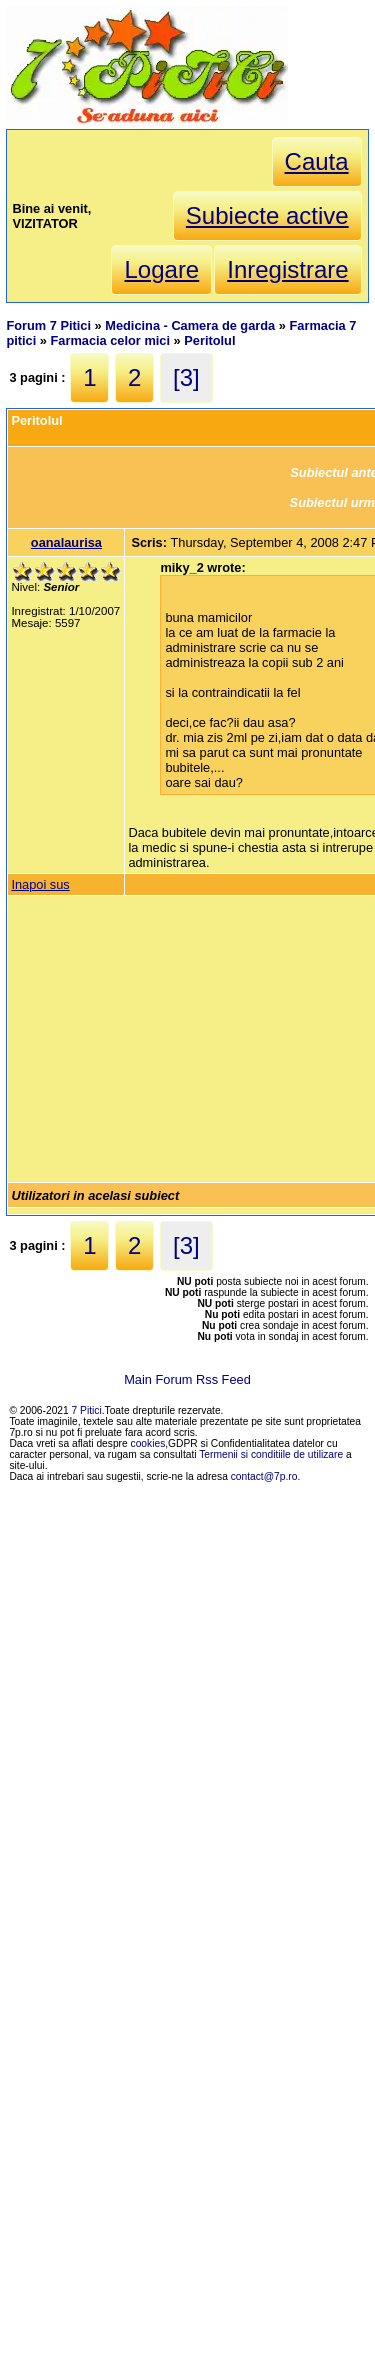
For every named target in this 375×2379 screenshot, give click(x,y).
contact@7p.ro (264, 1476)
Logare (161, 269)
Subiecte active (267, 215)
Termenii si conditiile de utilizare (271, 1454)
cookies (148, 1443)
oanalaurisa (66, 542)
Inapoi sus (40, 884)
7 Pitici (87, 1410)
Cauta (317, 161)
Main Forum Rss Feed (187, 1379)
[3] (186, 377)
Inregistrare (287, 269)
